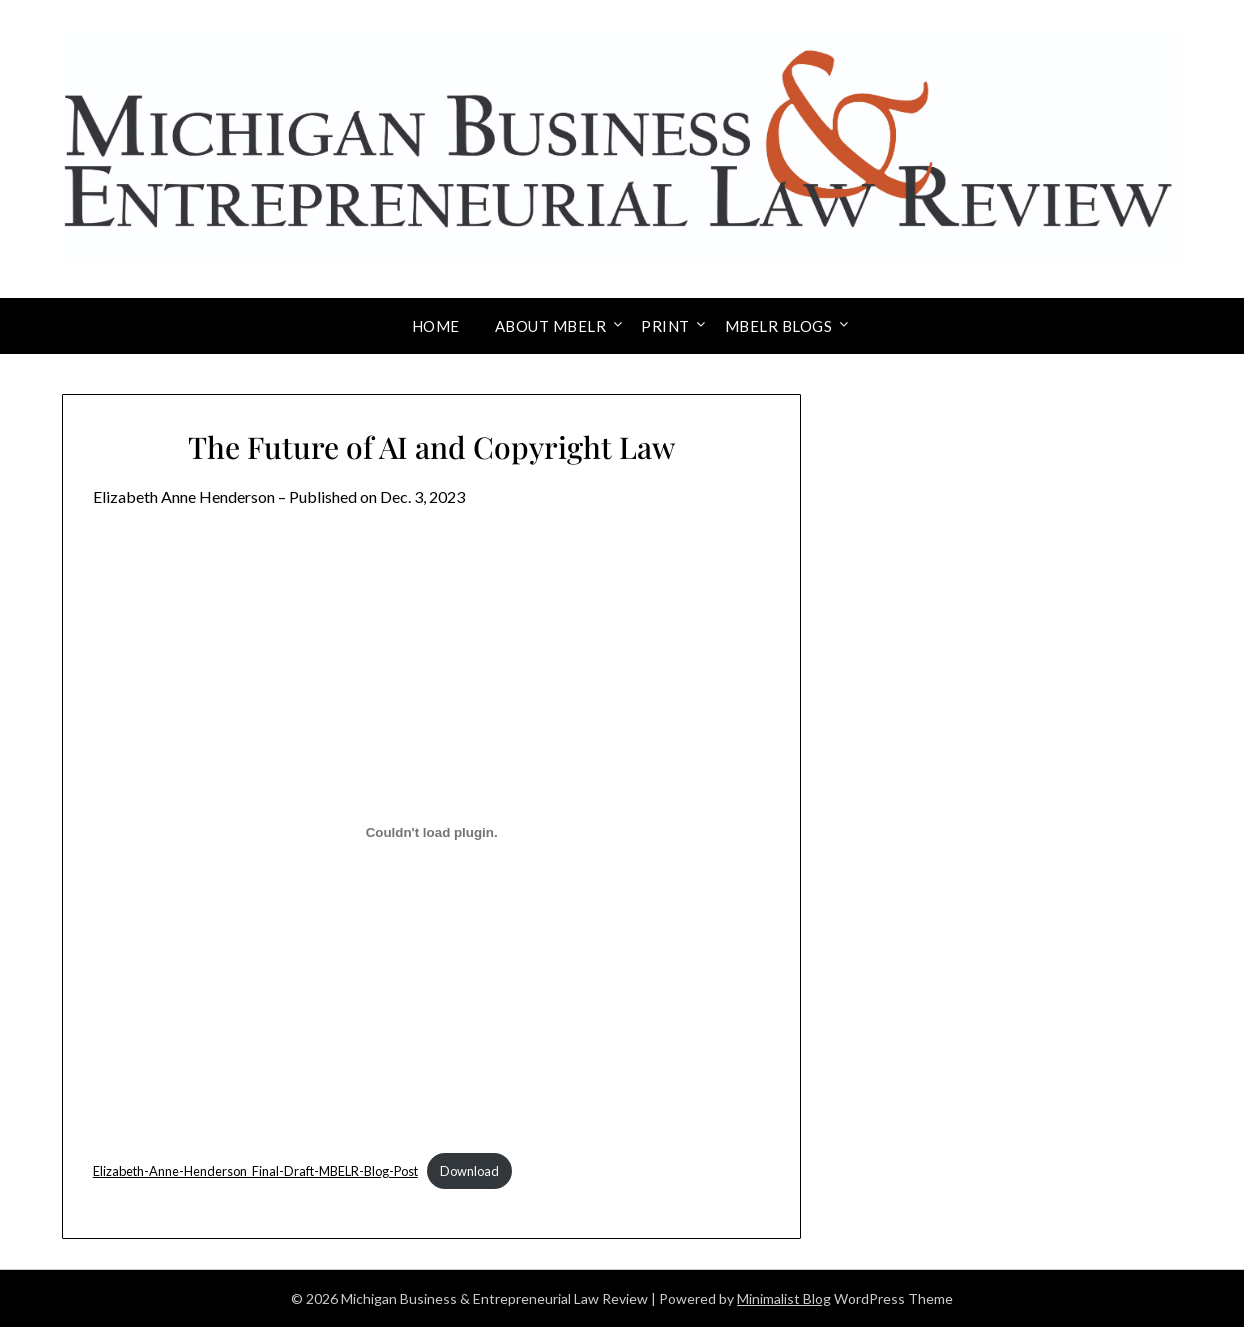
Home (436, 326)
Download (469, 1171)
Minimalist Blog (784, 1298)
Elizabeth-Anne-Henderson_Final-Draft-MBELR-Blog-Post (255, 1171)
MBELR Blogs (779, 326)
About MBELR (551, 326)
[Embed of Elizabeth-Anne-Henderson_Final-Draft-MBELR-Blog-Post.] (432, 833)
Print (665, 326)
